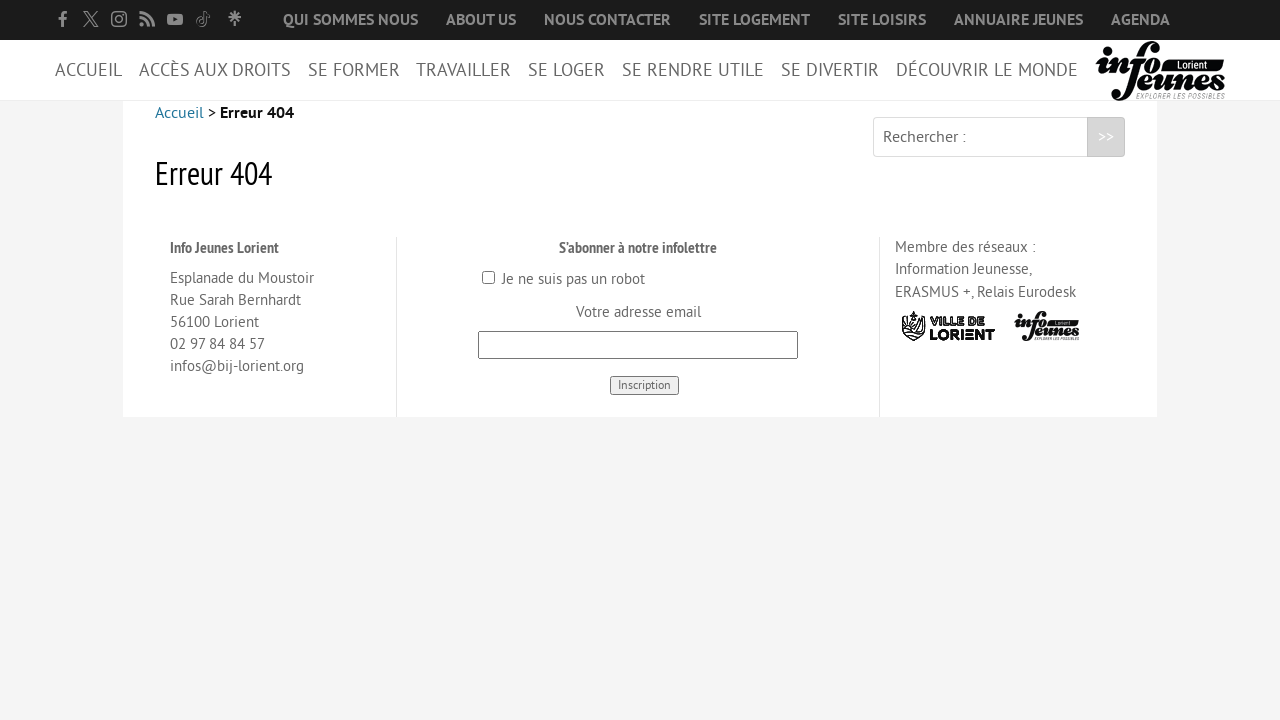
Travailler (463, 70)
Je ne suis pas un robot (563, 295)
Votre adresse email (638, 328)
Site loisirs (882, 20)
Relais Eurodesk (1026, 308)
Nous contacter (607, 20)
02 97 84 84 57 (217, 360)
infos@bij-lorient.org (237, 382)
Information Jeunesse (962, 285)
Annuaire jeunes (1018, 20)
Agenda (1140, 20)
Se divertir (830, 70)
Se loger (566, 70)
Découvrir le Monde (987, 70)
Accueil (88, 70)
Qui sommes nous (350, 20)
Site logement (754, 20)
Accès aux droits (215, 70)
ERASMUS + (933, 308)
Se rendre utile (693, 70)
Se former (354, 70)
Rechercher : (924, 153)
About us (481, 20)
